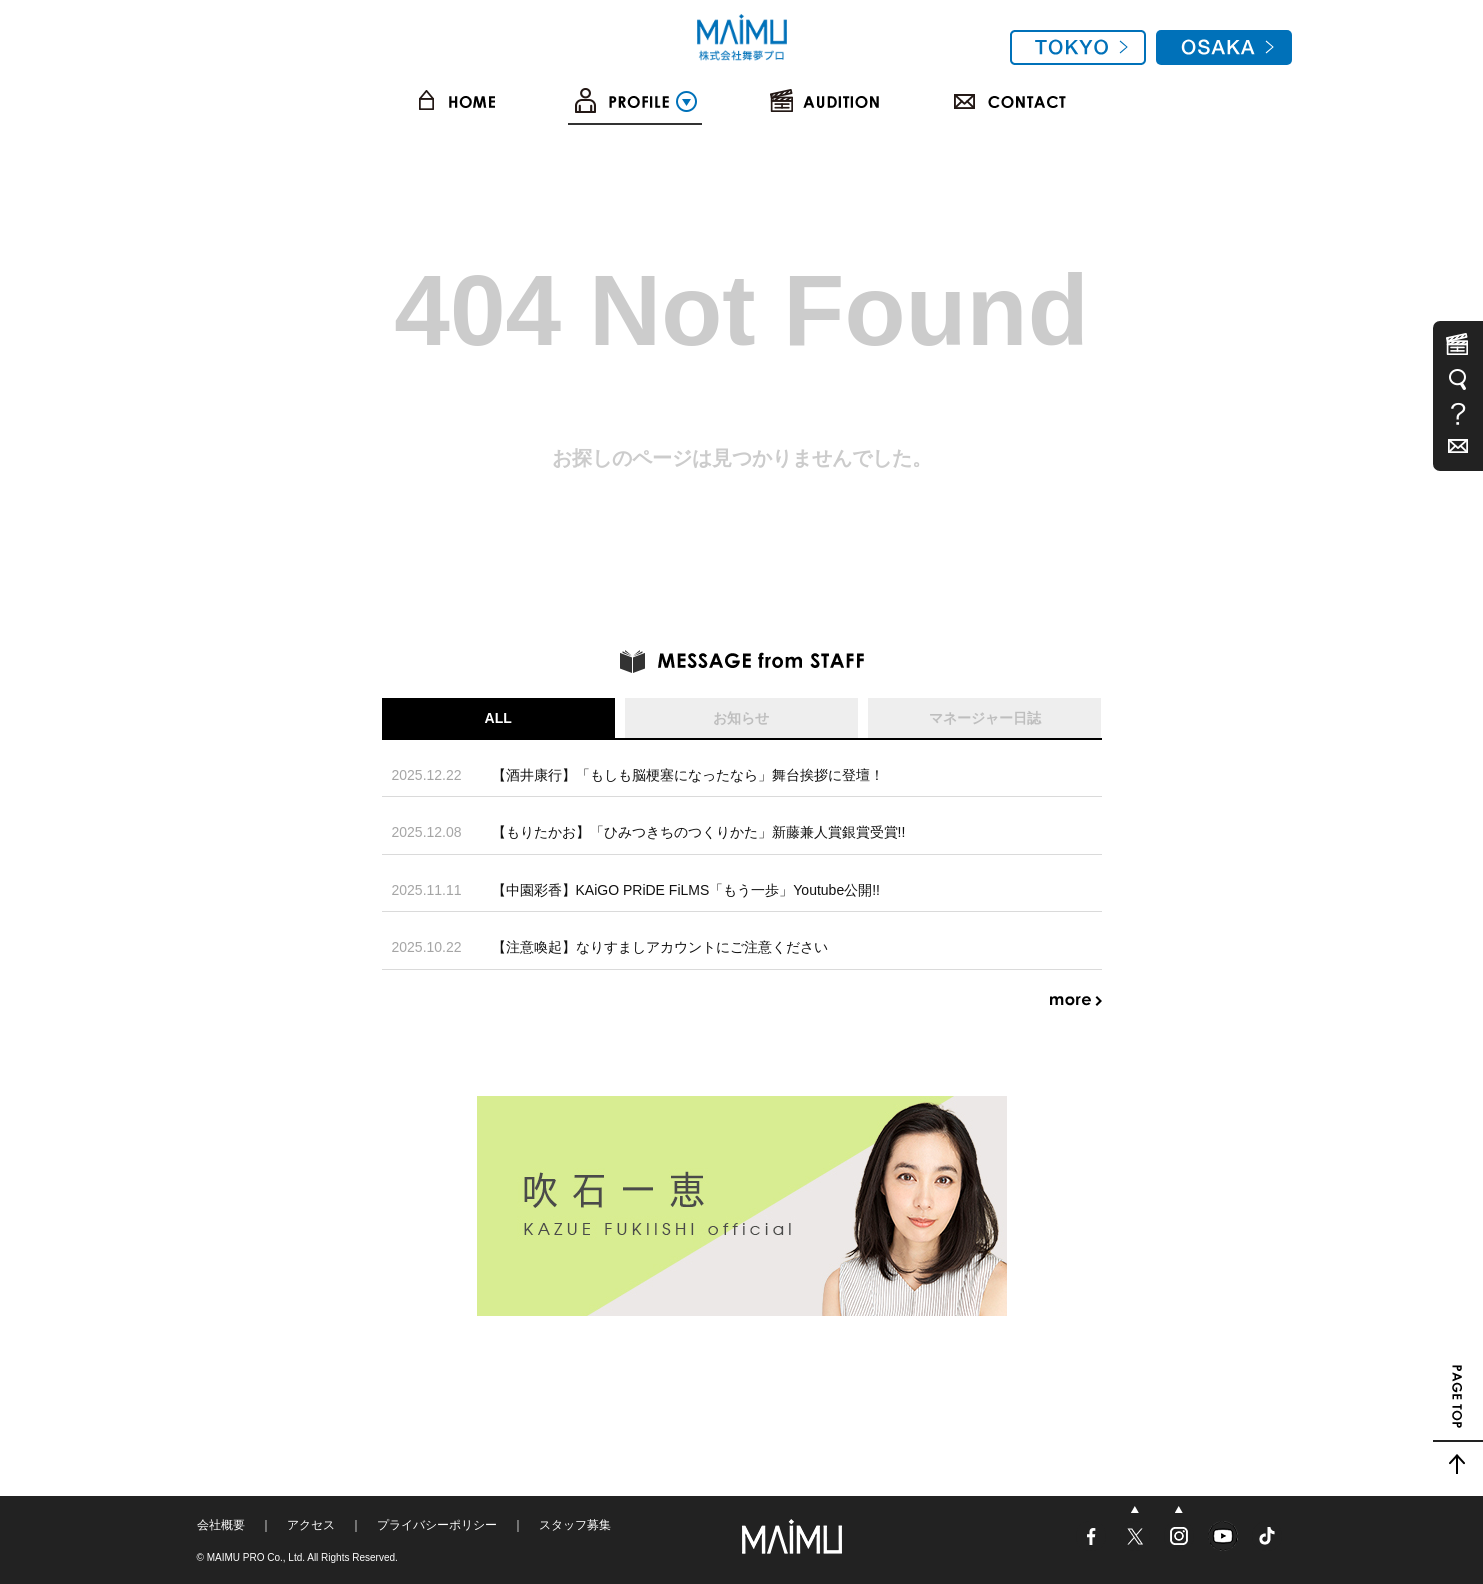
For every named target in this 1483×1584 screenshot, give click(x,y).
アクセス (311, 1525)
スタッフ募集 (575, 1525)
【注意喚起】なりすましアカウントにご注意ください (660, 947)
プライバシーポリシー (437, 1525)
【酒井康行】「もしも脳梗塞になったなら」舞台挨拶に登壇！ (688, 775)
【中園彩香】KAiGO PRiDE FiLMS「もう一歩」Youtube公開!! (686, 890)
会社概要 (221, 1525)
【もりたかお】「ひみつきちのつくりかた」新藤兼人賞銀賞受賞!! (699, 832)
